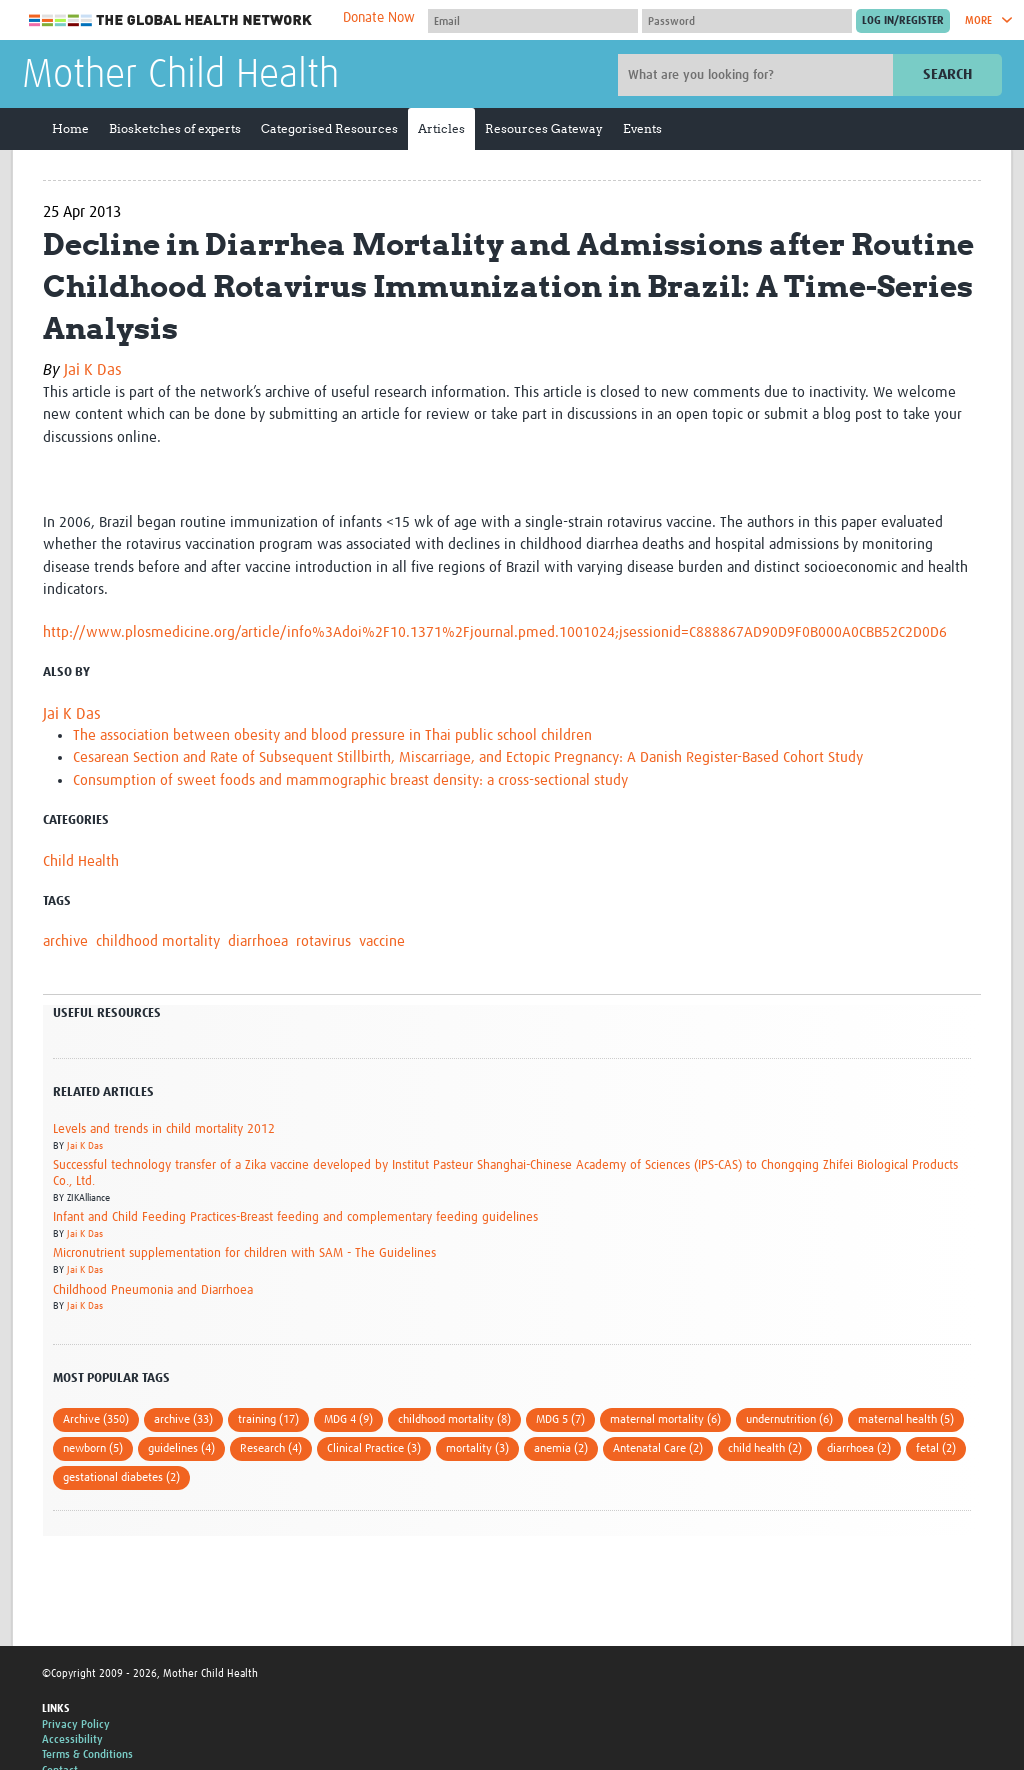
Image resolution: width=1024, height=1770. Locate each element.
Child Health (81, 861)
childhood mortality (158, 941)
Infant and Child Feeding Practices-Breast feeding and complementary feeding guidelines (295, 1217)
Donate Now (379, 18)
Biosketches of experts (175, 128)
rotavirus (323, 941)
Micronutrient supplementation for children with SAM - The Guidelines (244, 1253)
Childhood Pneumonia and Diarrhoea (153, 1290)
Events (642, 128)
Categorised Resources (329, 128)
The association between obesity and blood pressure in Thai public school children (332, 735)
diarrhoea (258, 941)
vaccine (382, 941)
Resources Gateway (544, 128)
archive (65, 941)
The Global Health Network (171, 20)
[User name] (533, 21)
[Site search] (758, 75)
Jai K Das (93, 370)
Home (70, 128)
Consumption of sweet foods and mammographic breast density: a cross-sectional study (350, 780)
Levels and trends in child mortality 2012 (164, 1129)
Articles (441, 128)
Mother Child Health (180, 76)
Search (947, 74)
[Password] (747, 21)
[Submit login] (903, 21)
